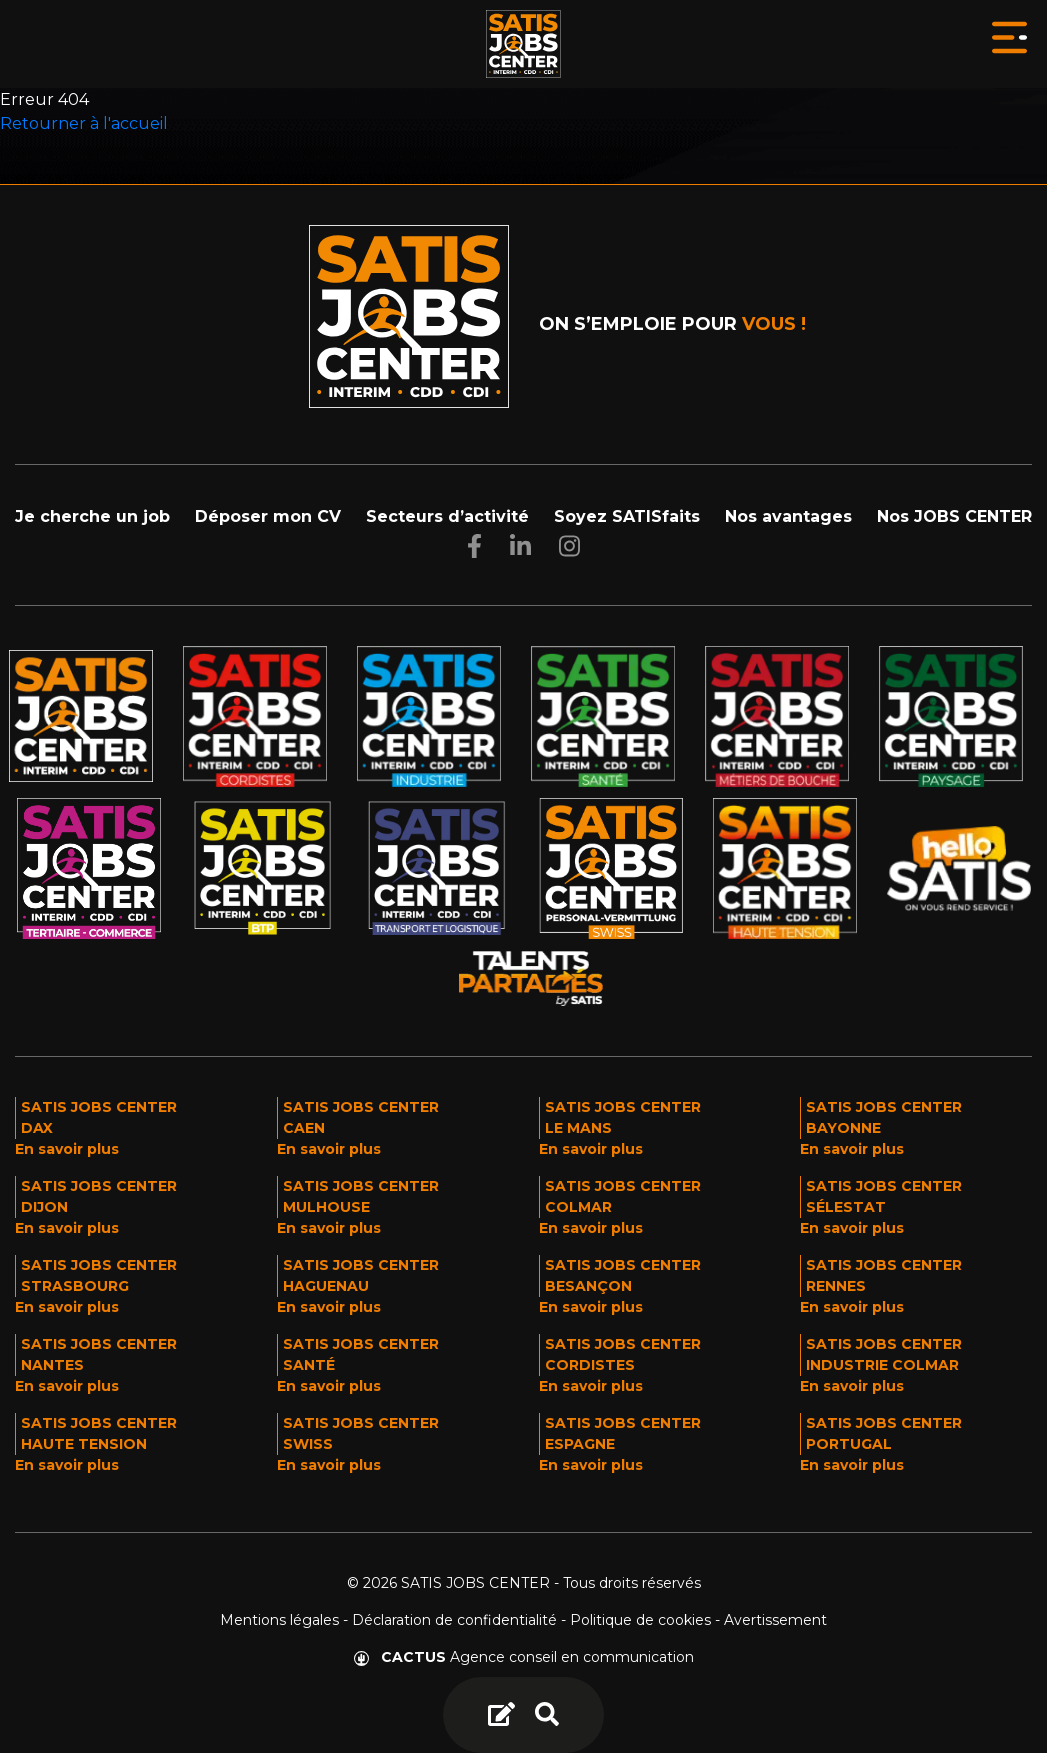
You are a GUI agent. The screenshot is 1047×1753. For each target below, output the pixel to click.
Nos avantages (788, 516)
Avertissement (775, 1620)
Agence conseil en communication (524, 1657)
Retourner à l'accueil (84, 123)
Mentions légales (279, 1620)
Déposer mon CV (268, 516)
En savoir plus (67, 1149)
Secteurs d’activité (447, 516)
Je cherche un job (92, 516)
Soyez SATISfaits (627, 516)
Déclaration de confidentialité (454, 1620)
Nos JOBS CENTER (954, 516)
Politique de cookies (640, 1620)
